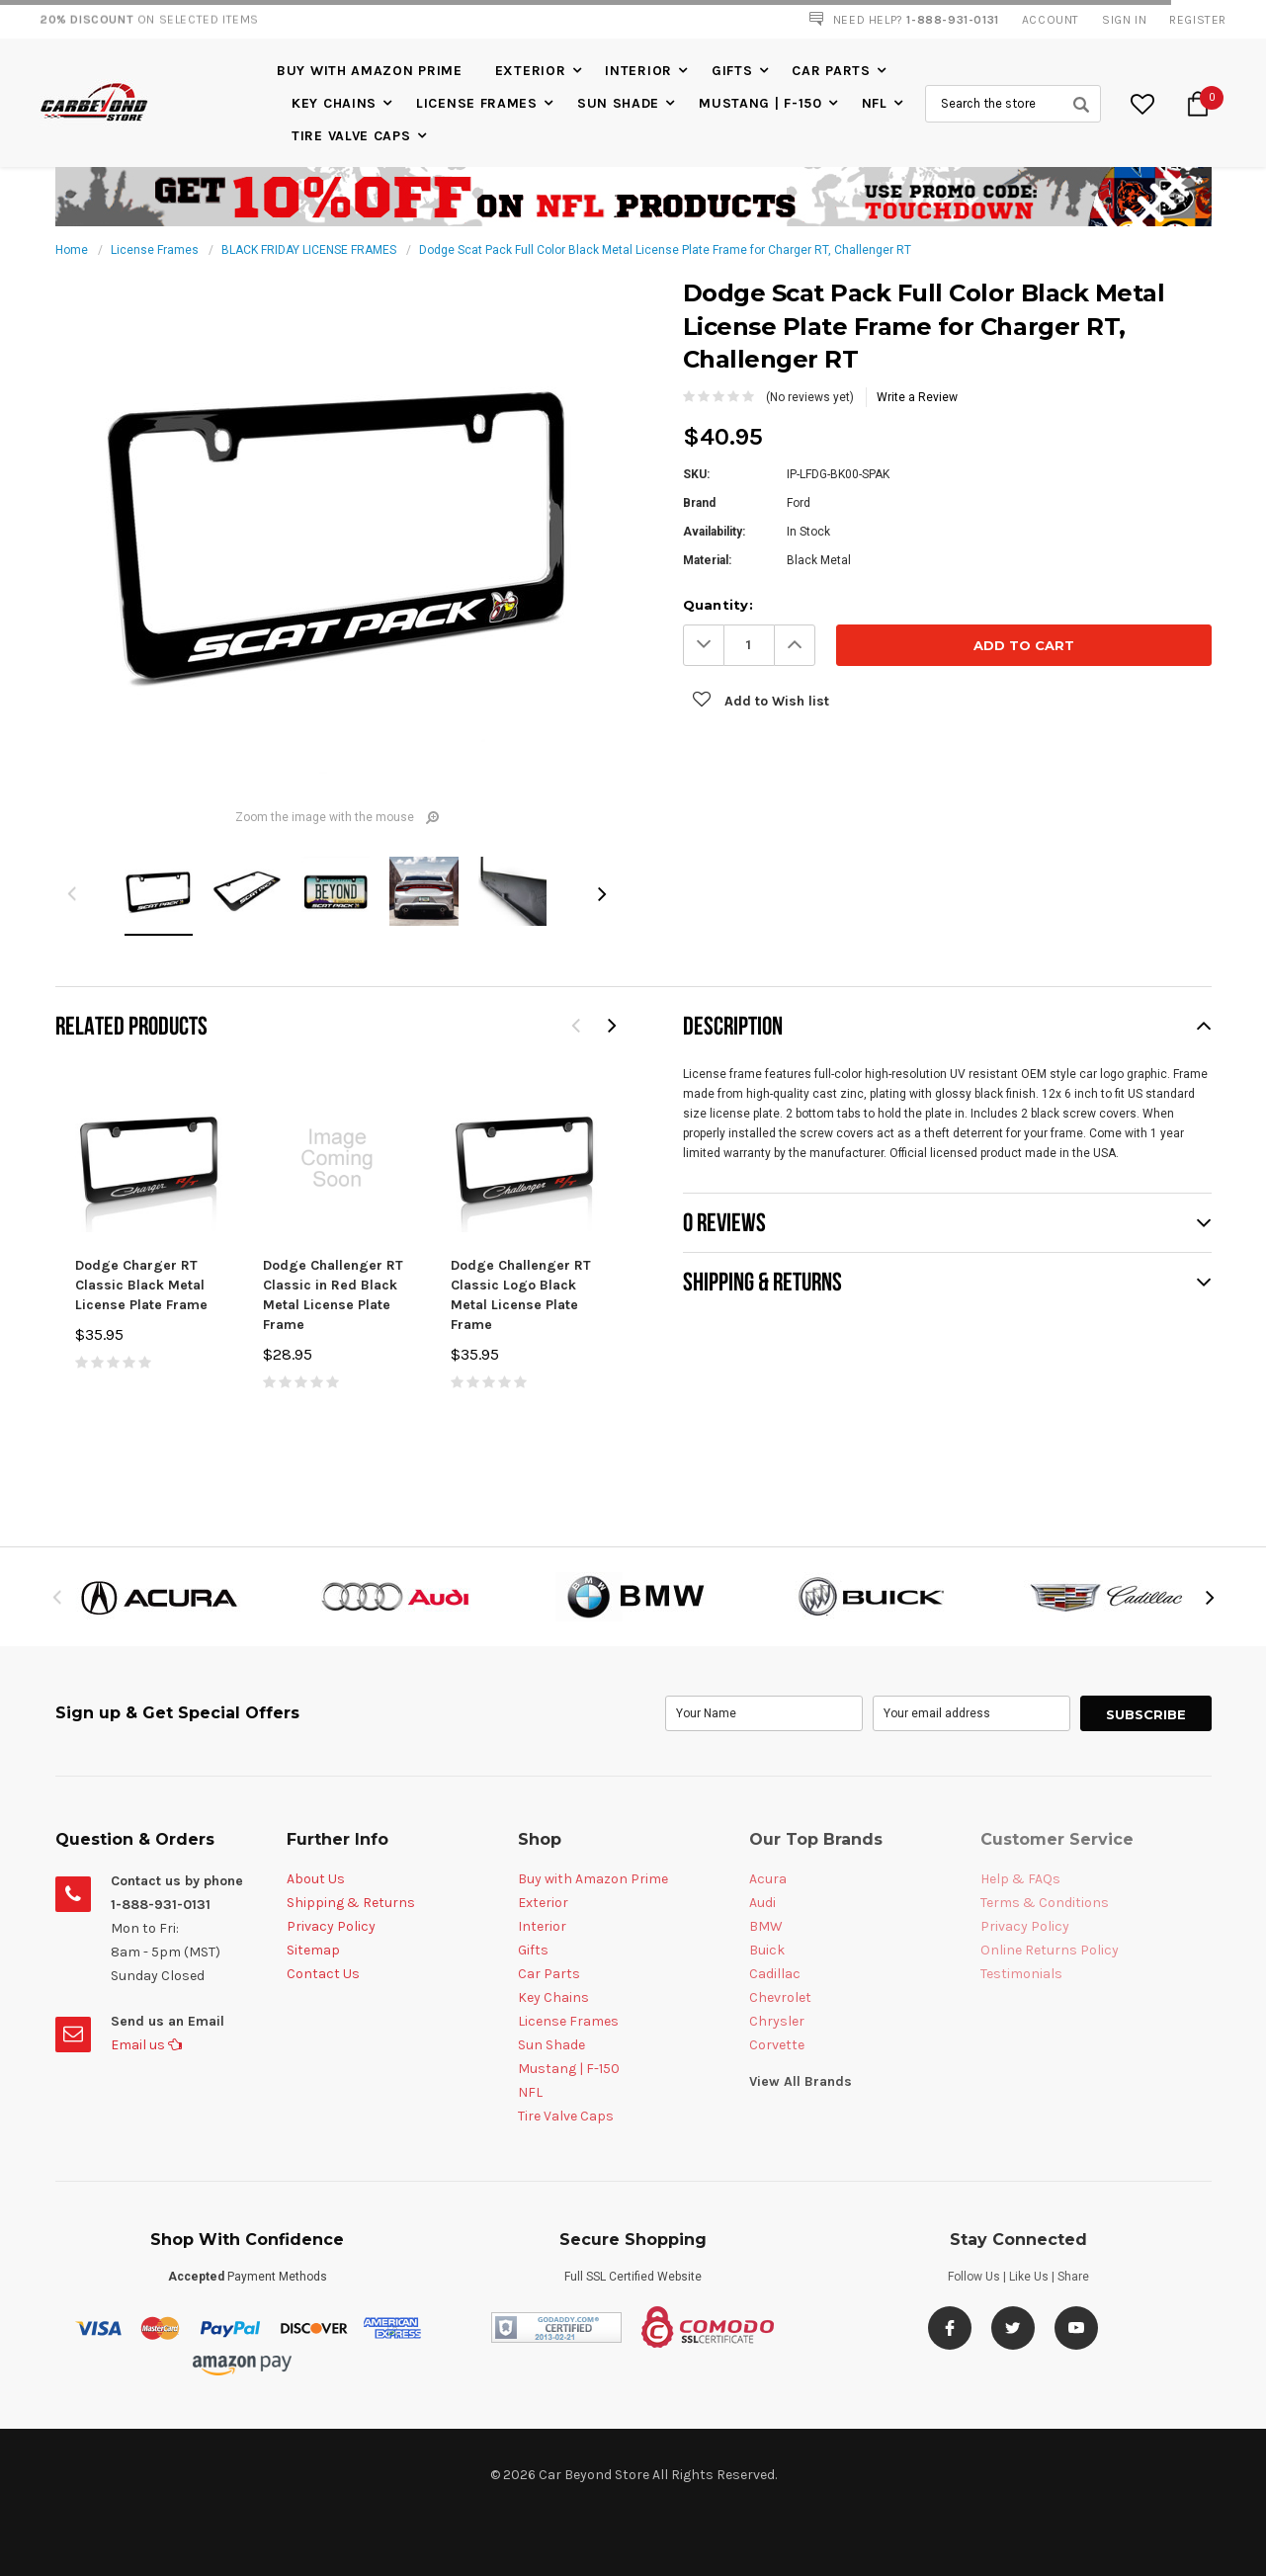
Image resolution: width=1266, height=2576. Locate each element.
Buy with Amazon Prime (370, 70)
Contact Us (323, 1973)
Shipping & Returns (351, 1902)
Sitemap (313, 1950)
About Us (316, 1878)
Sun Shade (618, 103)
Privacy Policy (331, 1926)
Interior (638, 70)
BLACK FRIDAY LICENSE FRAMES (308, 250)
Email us (146, 2044)
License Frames (477, 103)
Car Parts (831, 70)
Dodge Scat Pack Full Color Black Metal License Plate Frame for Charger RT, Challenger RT (665, 250)
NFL (874, 103)
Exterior (530, 70)
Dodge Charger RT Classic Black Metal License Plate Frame (141, 1285)
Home (71, 250)
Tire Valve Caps (351, 135)
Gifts (732, 70)
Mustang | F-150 (760, 103)
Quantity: (718, 605)
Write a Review (917, 397)
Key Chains (334, 103)
